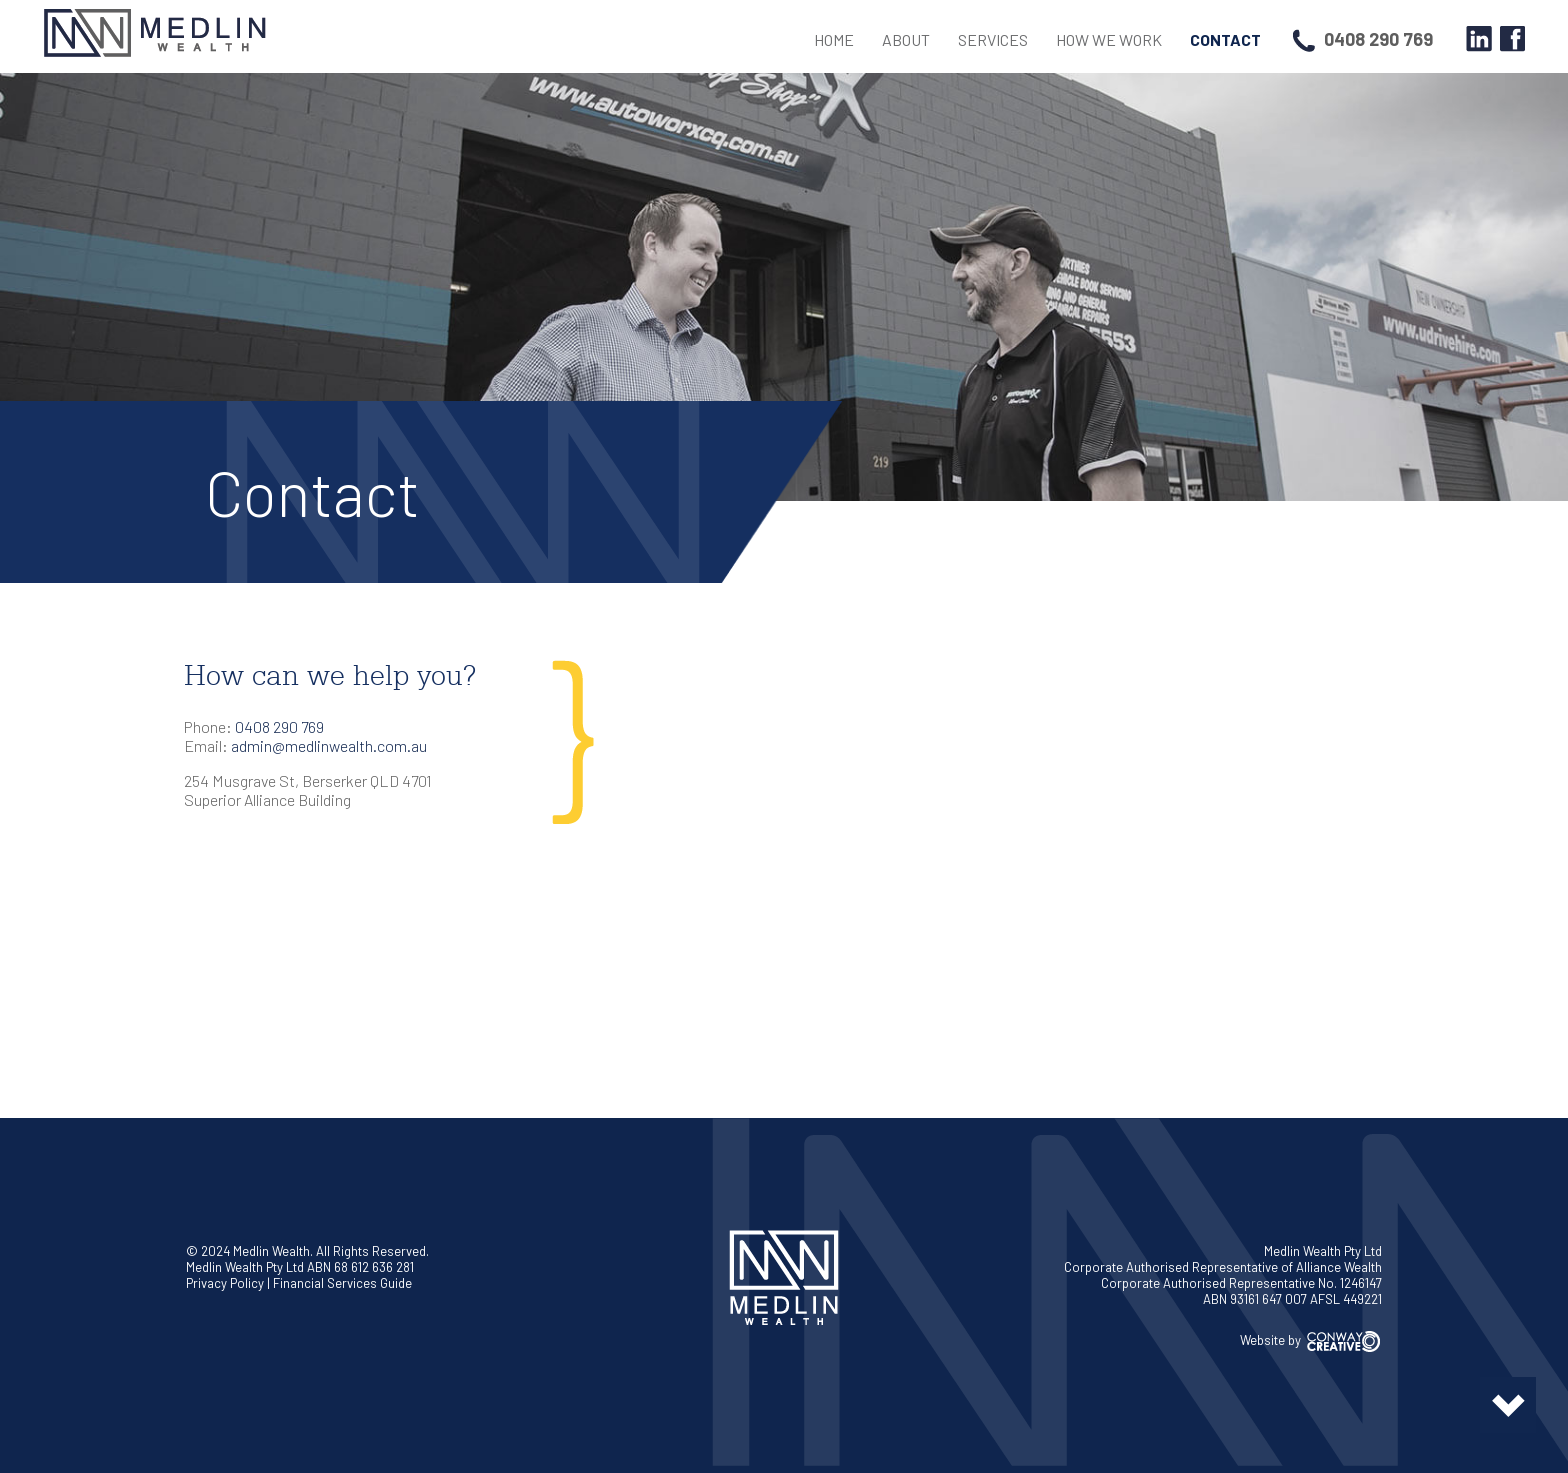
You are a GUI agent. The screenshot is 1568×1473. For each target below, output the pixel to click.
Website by (1311, 1340)
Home (834, 39)
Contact (1225, 39)
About (906, 39)
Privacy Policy (225, 1283)
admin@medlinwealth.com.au (329, 745)
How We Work (1109, 39)
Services (993, 39)
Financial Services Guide (342, 1283)
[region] (784, 287)
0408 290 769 (279, 726)
